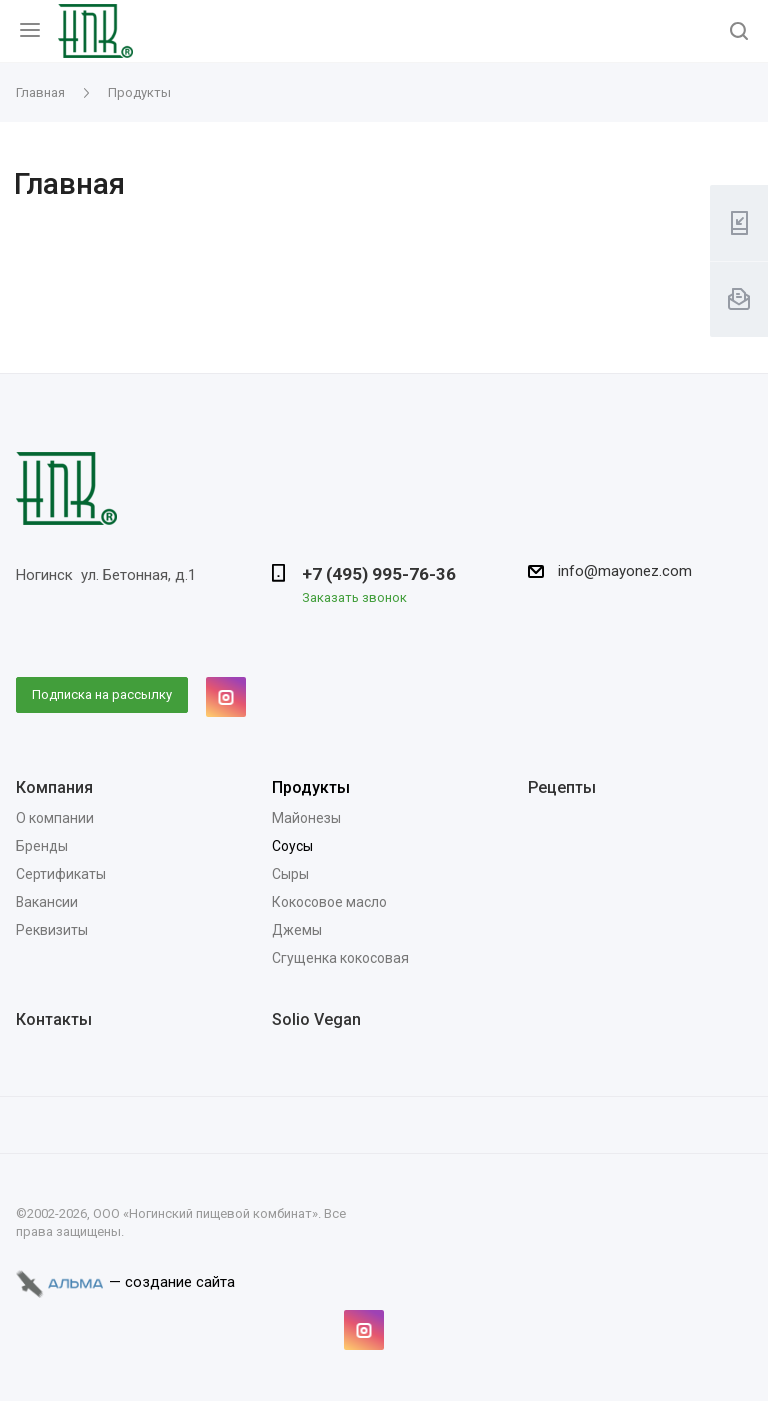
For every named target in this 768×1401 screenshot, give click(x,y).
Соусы (292, 846)
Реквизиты (52, 930)
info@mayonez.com (625, 571)
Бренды (42, 846)
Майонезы (306, 818)
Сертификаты (61, 874)
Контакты (54, 1019)
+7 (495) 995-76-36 (379, 574)
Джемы (297, 930)
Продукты (311, 787)
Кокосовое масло (329, 902)
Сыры (290, 874)
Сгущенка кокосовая (340, 958)
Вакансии (47, 902)
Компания (54, 787)
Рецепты (562, 787)
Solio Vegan (316, 1019)
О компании (55, 818)
